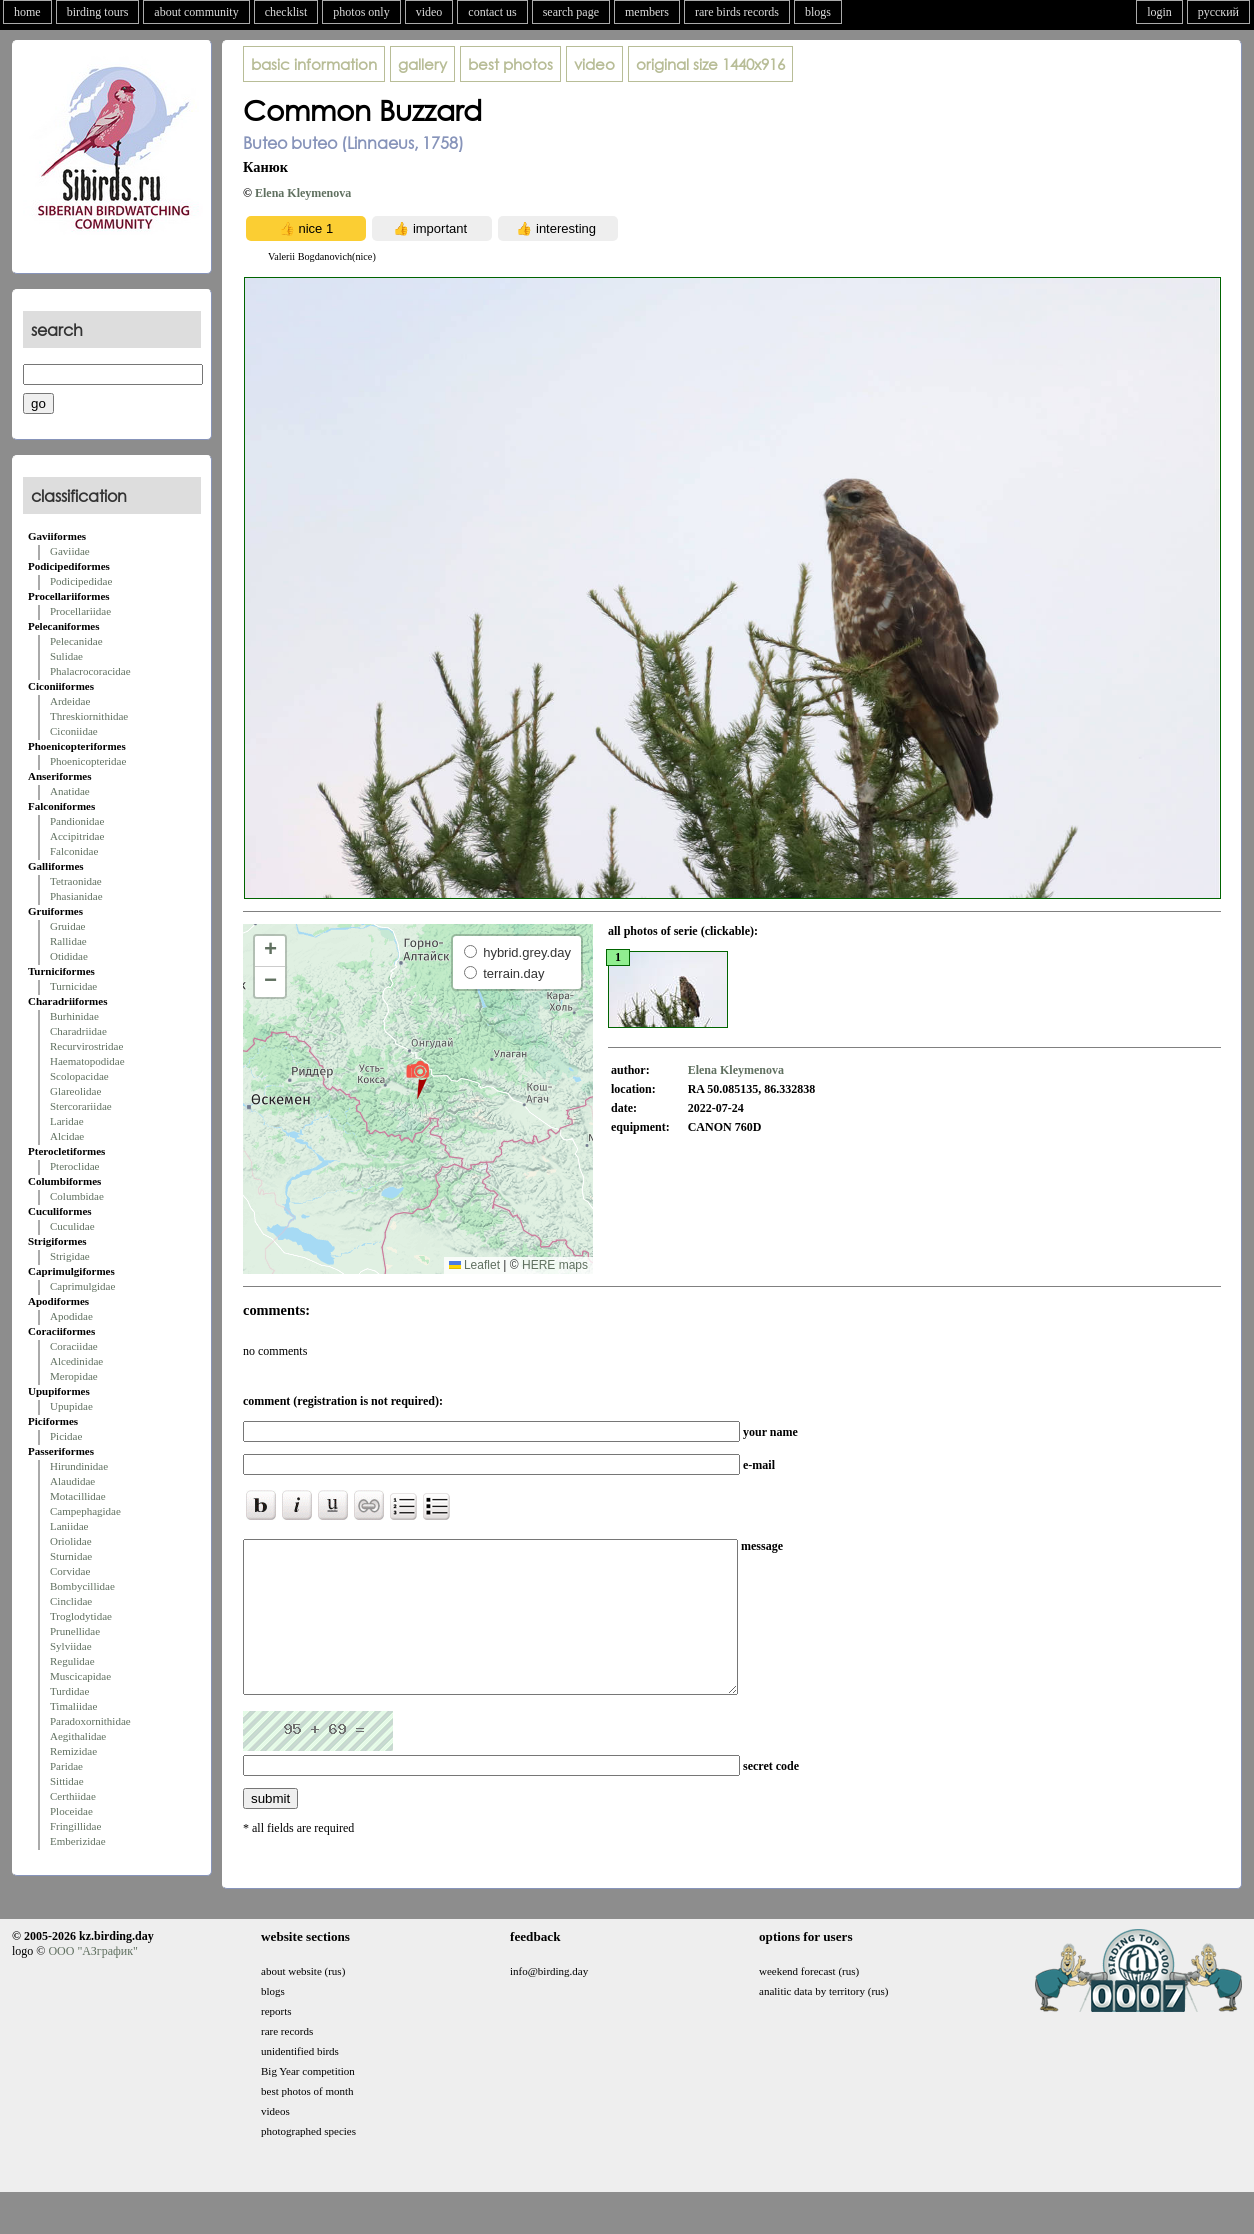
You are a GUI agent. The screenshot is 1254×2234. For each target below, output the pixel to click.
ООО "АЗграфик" (92, 1981)
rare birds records (737, 12)
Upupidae (71, 1406)
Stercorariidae (81, 1106)
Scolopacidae (79, 1076)
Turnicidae (73, 986)
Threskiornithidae (89, 716)
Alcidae (67, 1136)
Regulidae (72, 1661)
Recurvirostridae (86, 1046)
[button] (417, 1079)
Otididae (69, 956)
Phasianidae (76, 896)
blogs (818, 12)
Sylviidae (71, 1646)
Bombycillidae (82, 1586)
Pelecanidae (76, 641)
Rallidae (68, 941)
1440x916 (710, 64)
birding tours (98, 12)
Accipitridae (77, 836)
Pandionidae (77, 821)
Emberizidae (78, 1841)
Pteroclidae (74, 1166)
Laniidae (69, 1526)
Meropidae (74, 1376)
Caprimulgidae (82, 1286)
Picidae (66, 1436)
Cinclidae (71, 1601)
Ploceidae (71, 1811)
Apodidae (71, 1316)
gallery (422, 64)
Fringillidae (75, 1826)
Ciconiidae (74, 731)
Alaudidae (72, 1481)
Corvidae (70, 1571)
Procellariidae (80, 611)
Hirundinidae (79, 1466)
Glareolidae (75, 1091)
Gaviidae (70, 551)
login (1159, 12)
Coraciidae (74, 1346)
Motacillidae (78, 1496)
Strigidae (70, 1256)
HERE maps (555, 1265)
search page (571, 12)
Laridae (67, 1121)
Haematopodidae (87, 1061)
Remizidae (73, 1751)
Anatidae (70, 791)
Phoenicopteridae (88, 761)
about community (196, 12)
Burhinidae (74, 1016)
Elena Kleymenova (303, 193)
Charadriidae (78, 1031)
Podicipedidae (81, 581)
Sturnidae (71, 1556)
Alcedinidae (76, 1361)
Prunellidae (75, 1631)
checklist (286, 12)
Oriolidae (71, 1541)
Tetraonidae (76, 881)
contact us (492, 12)
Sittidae (67, 1781)
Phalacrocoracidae (90, 671)
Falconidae (74, 851)
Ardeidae (70, 701)
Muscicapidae (80, 1676)
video (429, 12)
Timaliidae (73, 1706)
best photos (510, 64)
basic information (314, 64)
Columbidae (77, 1196)
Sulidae (66, 656)
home (27, 12)
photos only (361, 12)
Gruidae (67, 926)
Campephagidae (85, 1511)
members (647, 12)
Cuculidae (72, 1226)
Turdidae (69, 1691)
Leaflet (474, 1265)
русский (1218, 12)
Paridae (66, 1766)
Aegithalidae (78, 1736)
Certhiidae (73, 1796)
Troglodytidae (81, 1616)
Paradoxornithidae (90, 1721)
